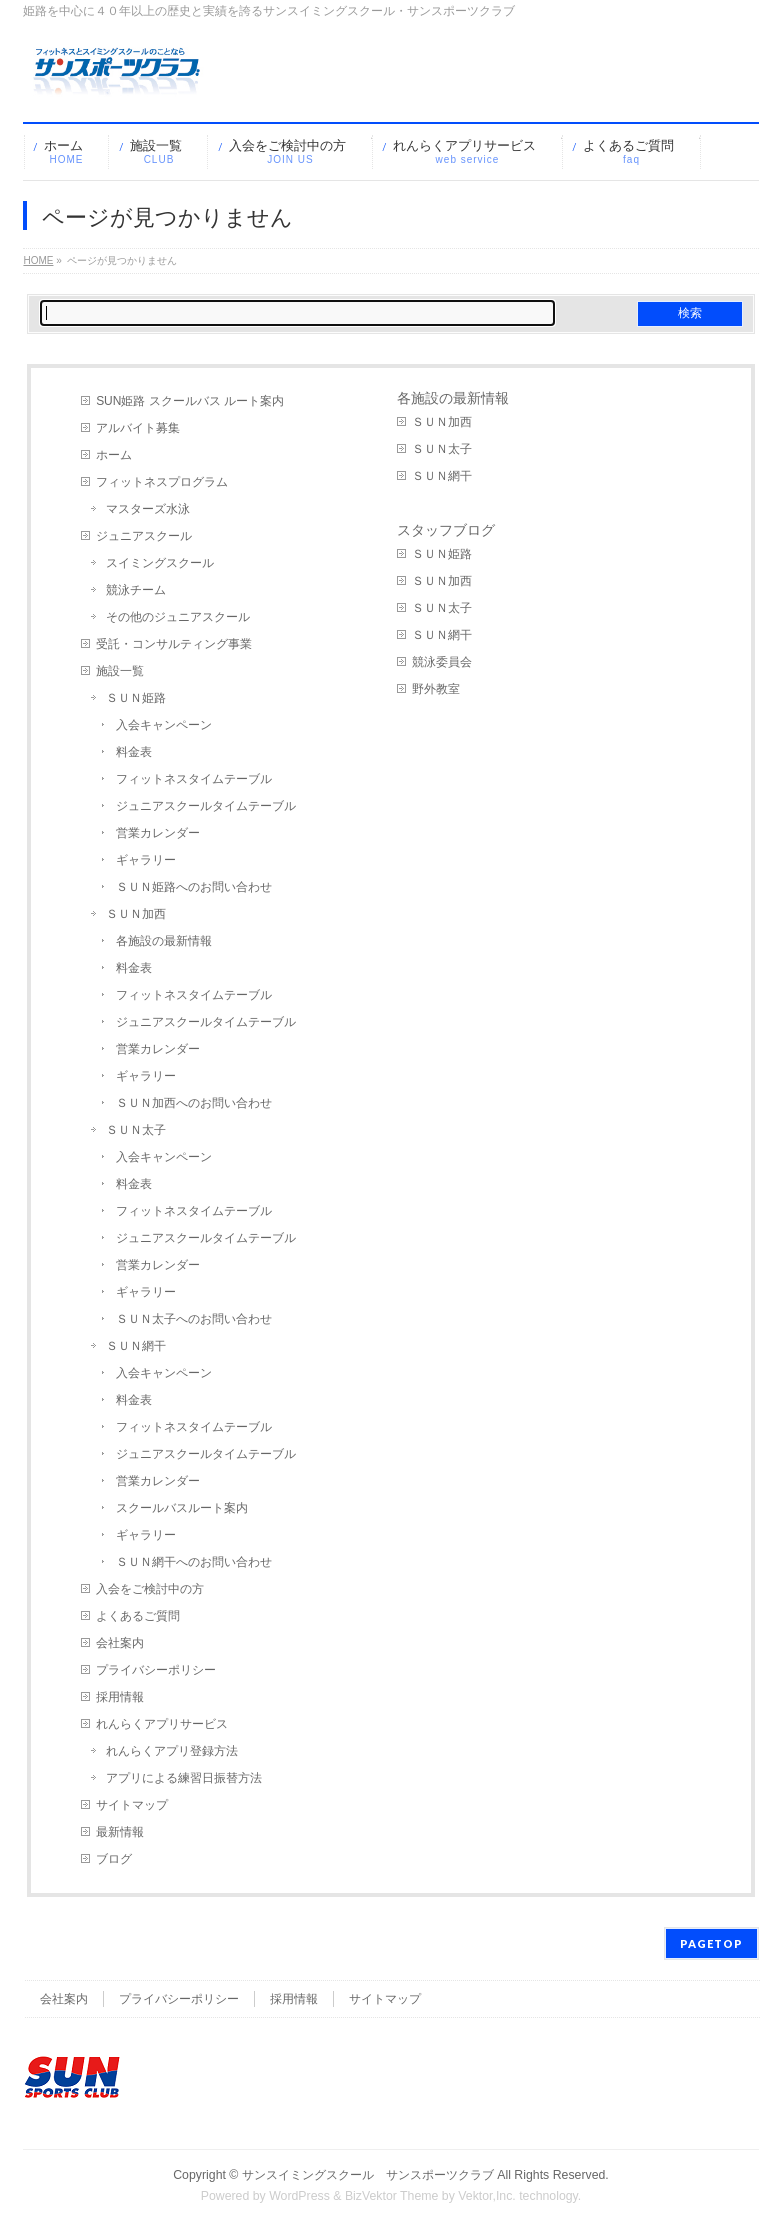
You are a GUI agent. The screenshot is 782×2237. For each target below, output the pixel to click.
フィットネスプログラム (162, 482)
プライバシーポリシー (156, 1670)
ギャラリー (146, 860)
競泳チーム (136, 590)
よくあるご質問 (138, 1616)
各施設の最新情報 (164, 941)
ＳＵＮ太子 (136, 1130)
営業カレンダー (158, 833)
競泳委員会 (442, 662)
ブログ (114, 1859)
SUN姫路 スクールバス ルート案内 (190, 401)
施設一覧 (120, 671)
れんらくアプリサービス (162, 1724)
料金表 (134, 752)
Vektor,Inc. (487, 2196)
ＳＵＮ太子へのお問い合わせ (194, 1319)
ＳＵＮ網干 (136, 1346)
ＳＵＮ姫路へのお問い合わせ (194, 887)
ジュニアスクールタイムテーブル (206, 806)
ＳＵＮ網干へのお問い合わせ (194, 1562)
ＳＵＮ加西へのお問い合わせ (194, 1103)
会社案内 (120, 1643)
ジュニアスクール (144, 536)
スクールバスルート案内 (182, 1508)
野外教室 (436, 689)
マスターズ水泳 (148, 509)
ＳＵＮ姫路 (136, 698)
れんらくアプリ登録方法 (172, 1751)
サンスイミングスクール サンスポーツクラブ (368, 2175)
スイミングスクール (160, 563)
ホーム (114, 455)
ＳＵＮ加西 (136, 914)
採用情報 (120, 1697)
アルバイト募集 (138, 428)
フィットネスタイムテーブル (194, 779)
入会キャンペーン (164, 725)
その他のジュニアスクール (178, 617)
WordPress (299, 2196)
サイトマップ (132, 1805)
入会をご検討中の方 (150, 1589)
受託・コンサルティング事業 (174, 644)
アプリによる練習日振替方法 (184, 1778)
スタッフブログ (446, 530)
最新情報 (120, 1832)
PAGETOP (711, 1943)
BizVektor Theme (392, 2196)
